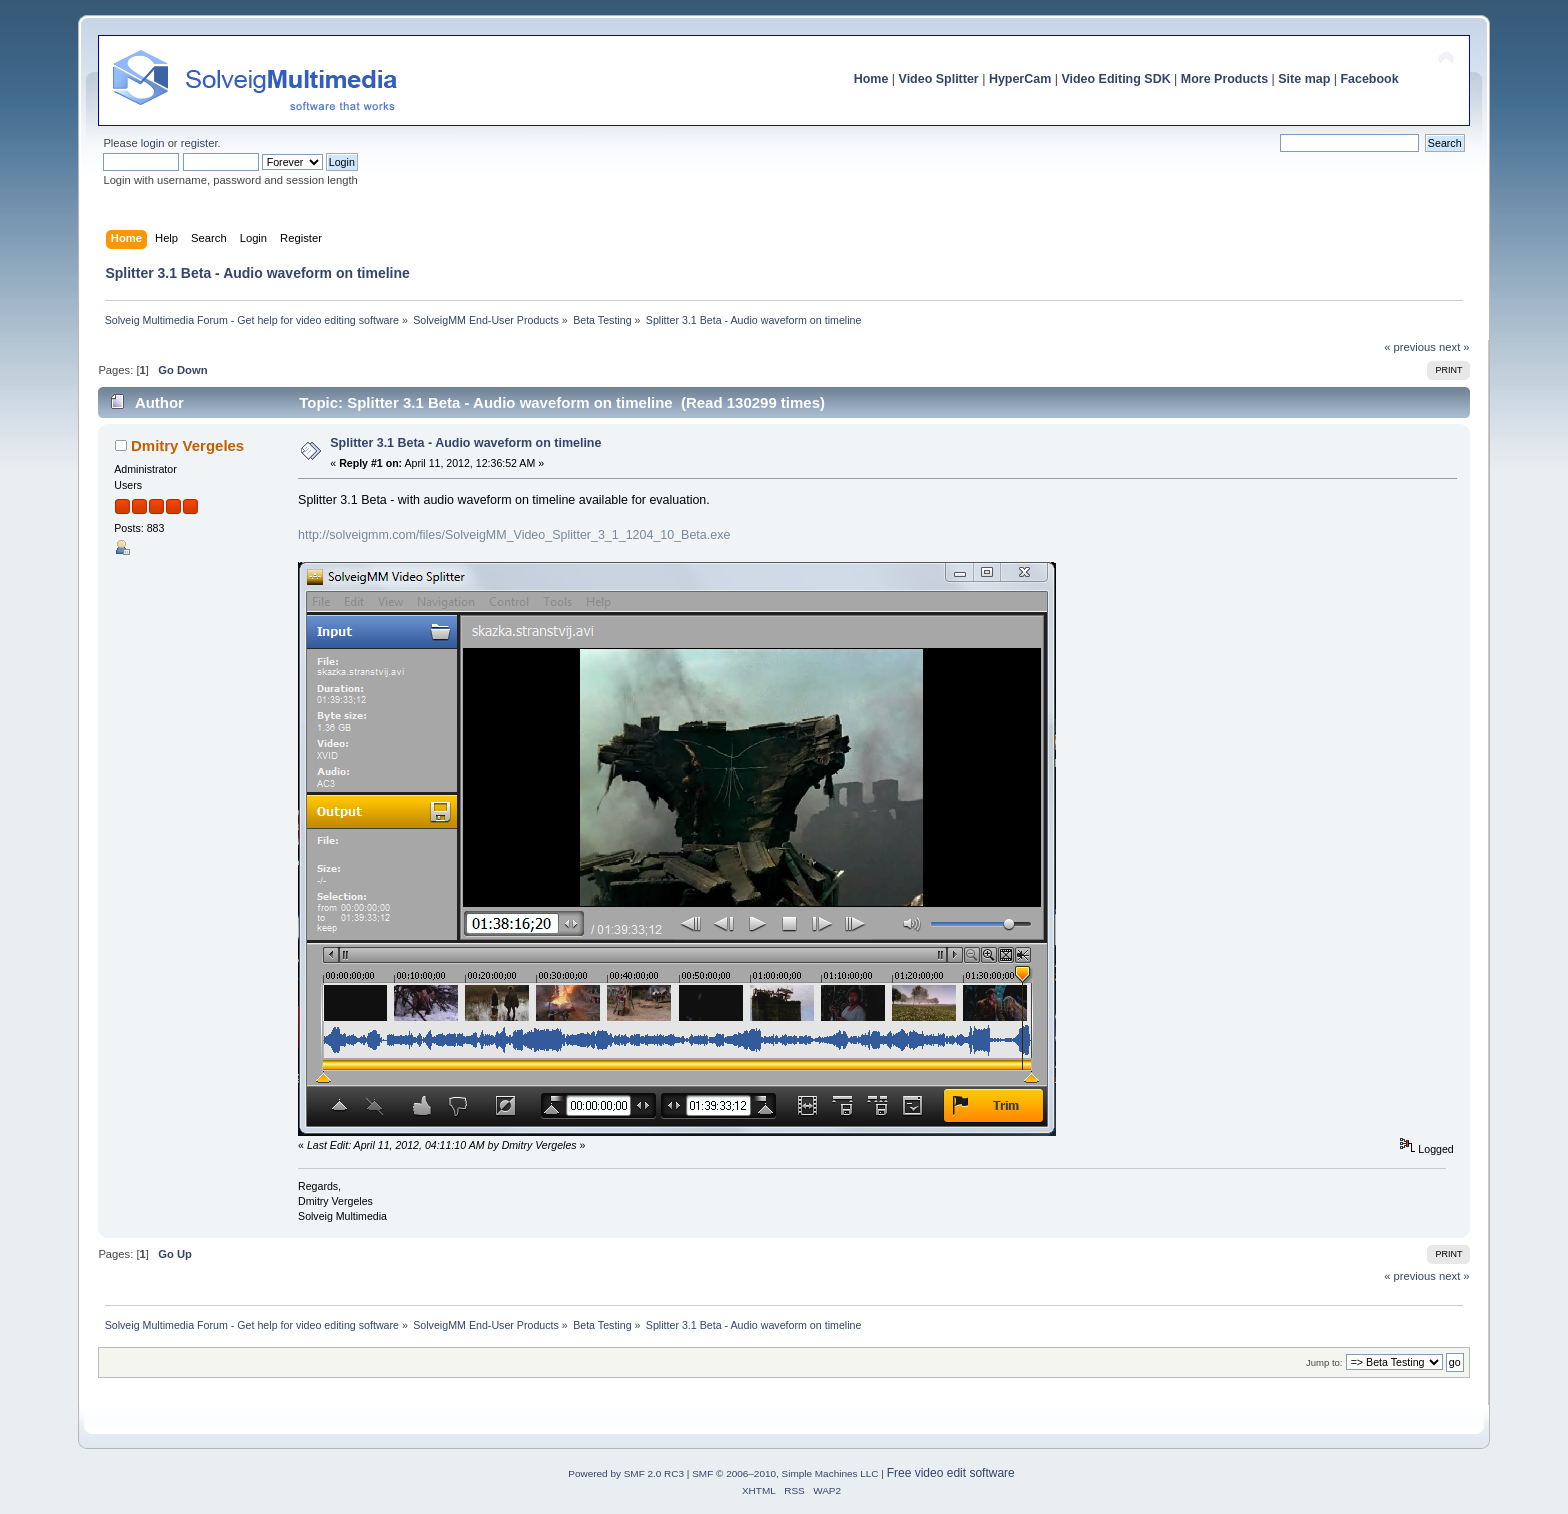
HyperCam (1020, 79)
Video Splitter (939, 79)
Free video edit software (951, 1473)
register (199, 143)
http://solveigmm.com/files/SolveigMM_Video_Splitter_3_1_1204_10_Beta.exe (514, 535)
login (153, 143)
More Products (1224, 79)
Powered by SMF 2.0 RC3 (626, 1473)
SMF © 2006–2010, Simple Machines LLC (785, 1473)
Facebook (1369, 79)
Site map (1304, 79)
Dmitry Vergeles (187, 445)
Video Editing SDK (1115, 79)
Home (871, 79)
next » (1454, 347)
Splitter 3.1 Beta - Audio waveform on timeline (465, 443)
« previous (1410, 347)
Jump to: (1324, 1362)
